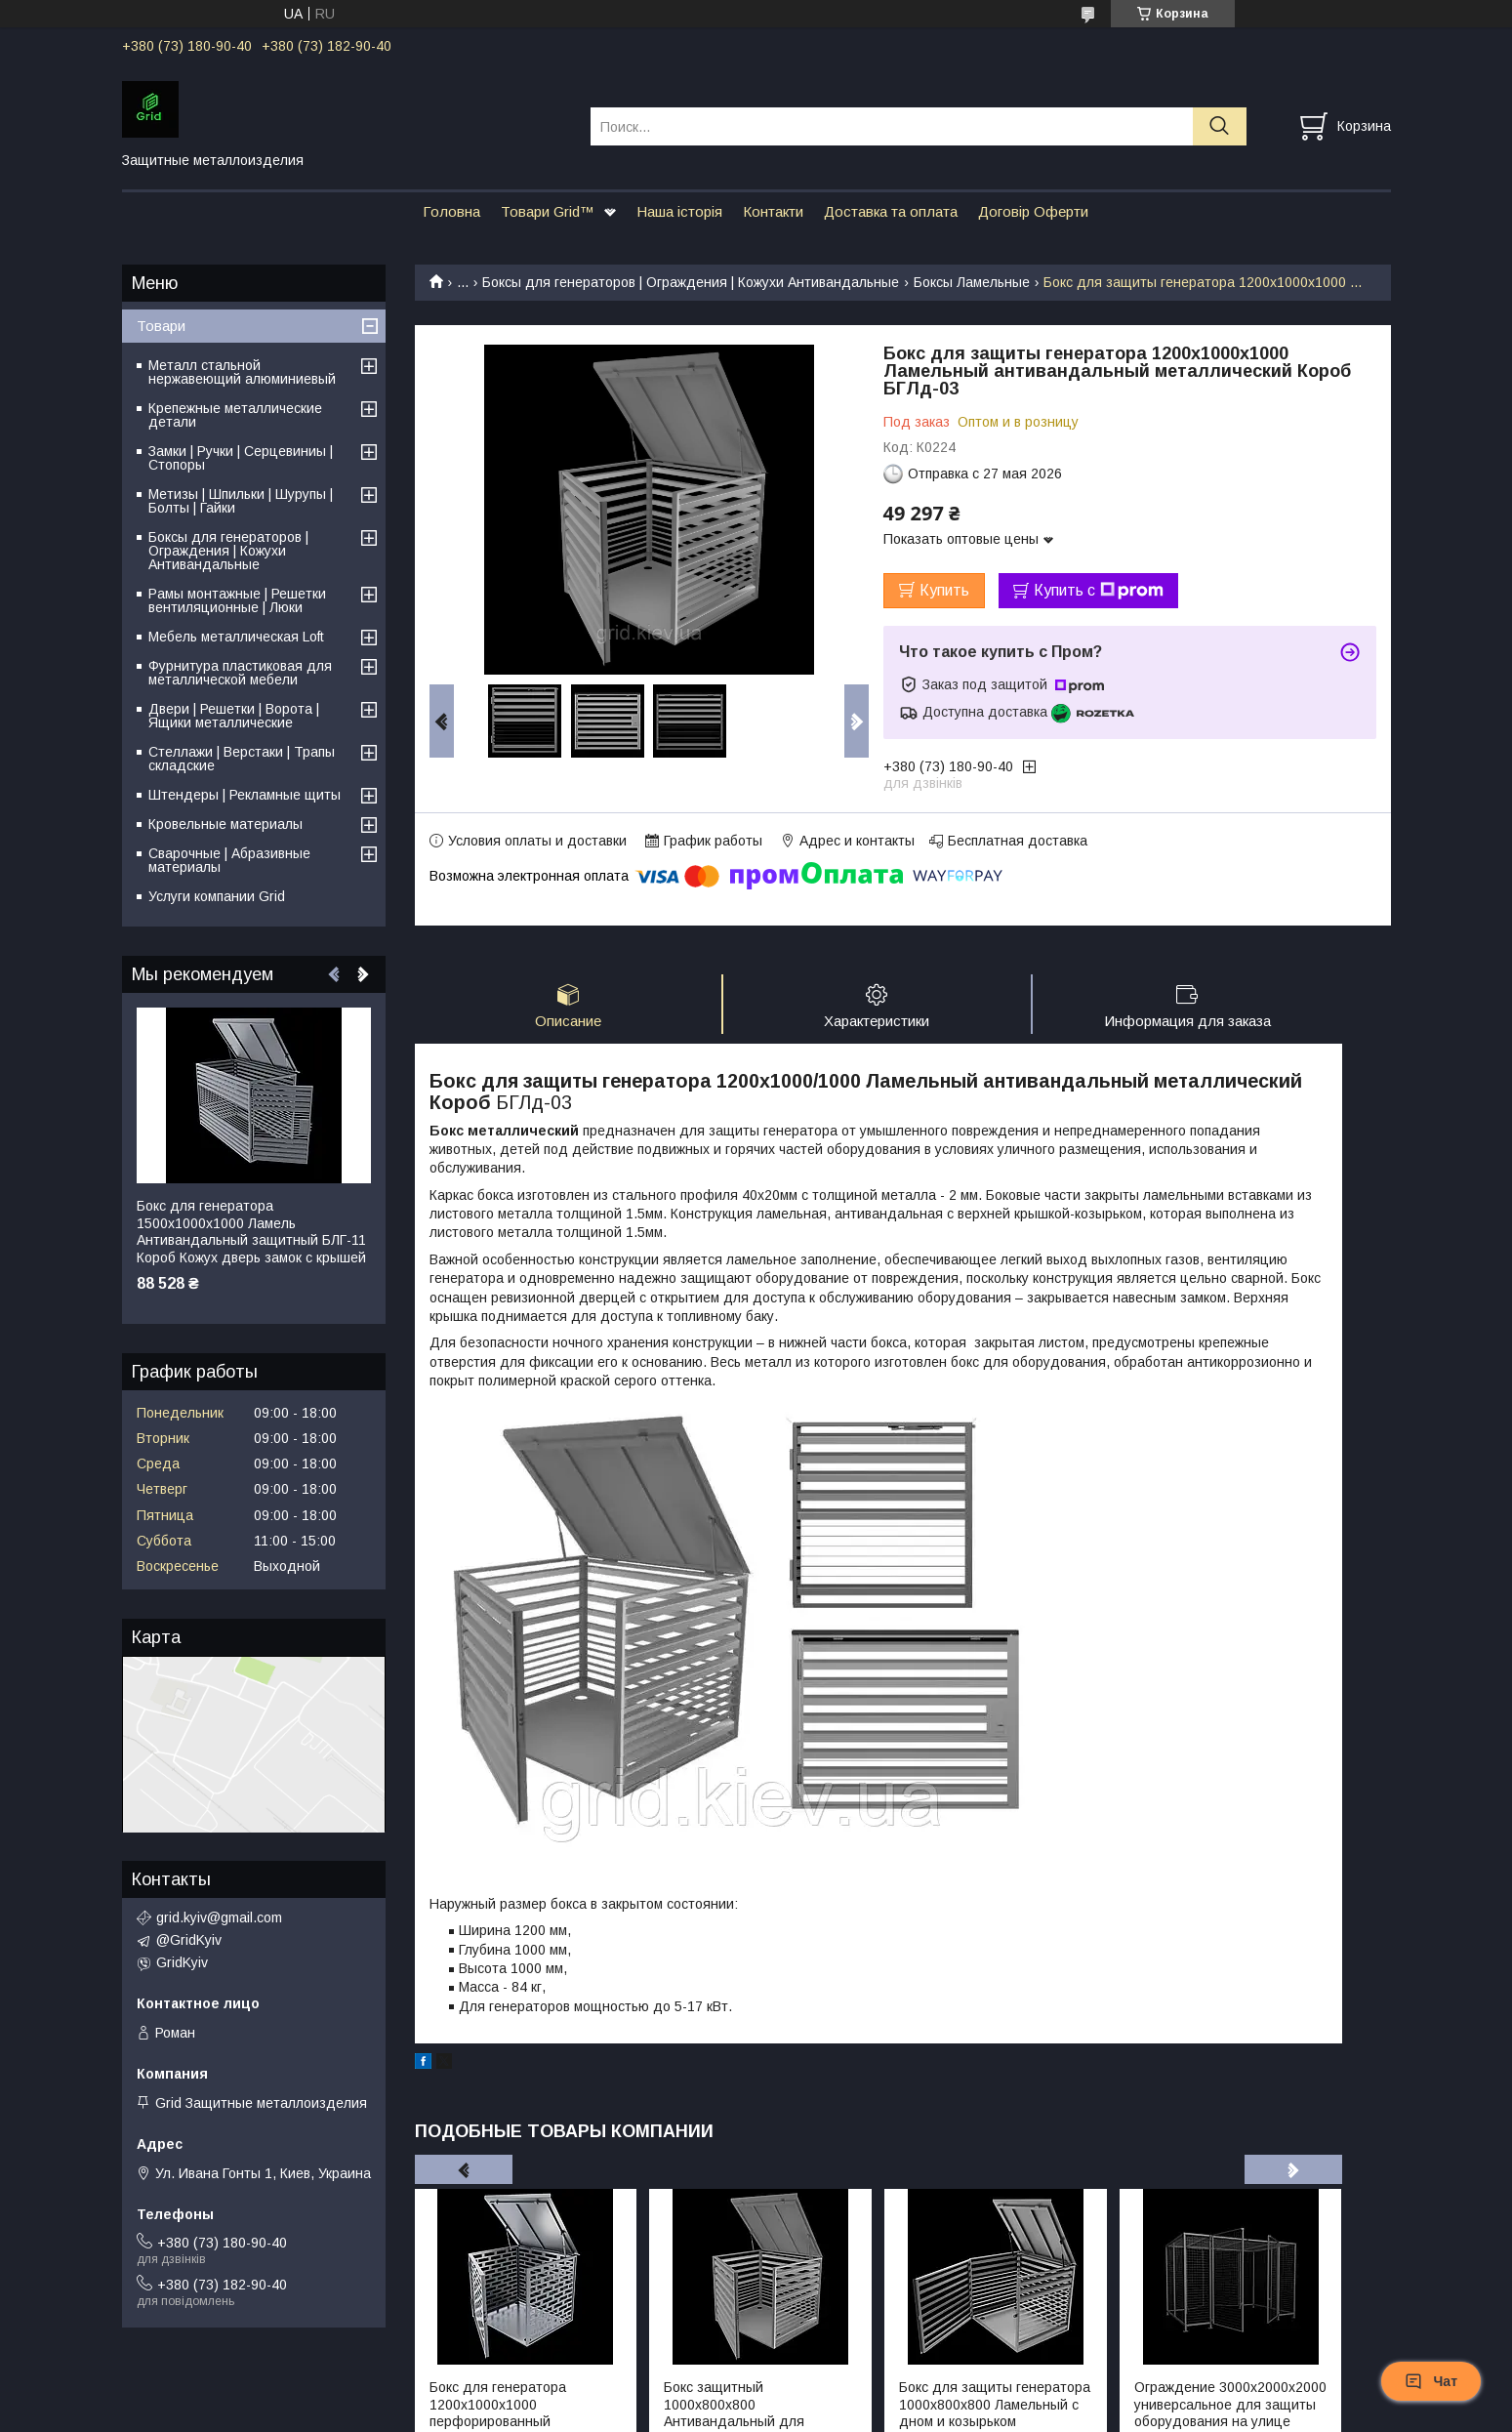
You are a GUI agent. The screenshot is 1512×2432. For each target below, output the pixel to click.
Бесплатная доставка (1017, 840)
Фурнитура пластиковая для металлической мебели (240, 672)
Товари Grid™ (547, 211)
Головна (451, 211)
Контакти (773, 211)
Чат (1431, 2381)
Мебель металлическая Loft (236, 636)
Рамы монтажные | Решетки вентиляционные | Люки (237, 600)
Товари (161, 325)
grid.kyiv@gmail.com (219, 1917)
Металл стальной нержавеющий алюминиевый (242, 372)
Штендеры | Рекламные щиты (244, 795)
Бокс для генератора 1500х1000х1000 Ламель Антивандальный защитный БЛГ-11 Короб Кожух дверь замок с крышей (251, 1231)
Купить (944, 590)
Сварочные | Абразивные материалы (229, 860)
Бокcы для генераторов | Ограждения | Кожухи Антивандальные (690, 282)
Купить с (1099, 590)
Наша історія (679, 211)
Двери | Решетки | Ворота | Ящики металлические (233, 715)
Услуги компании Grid (216, 896)
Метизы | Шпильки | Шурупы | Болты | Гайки (240, 500)
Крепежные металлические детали (235, 415)
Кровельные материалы (225, 824)
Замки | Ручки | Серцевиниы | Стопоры (240, 458)
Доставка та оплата (891, 211)
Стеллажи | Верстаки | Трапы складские (241, 758)
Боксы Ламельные (972, 282)
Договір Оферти (1033, 211)
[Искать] (1219, 126)
